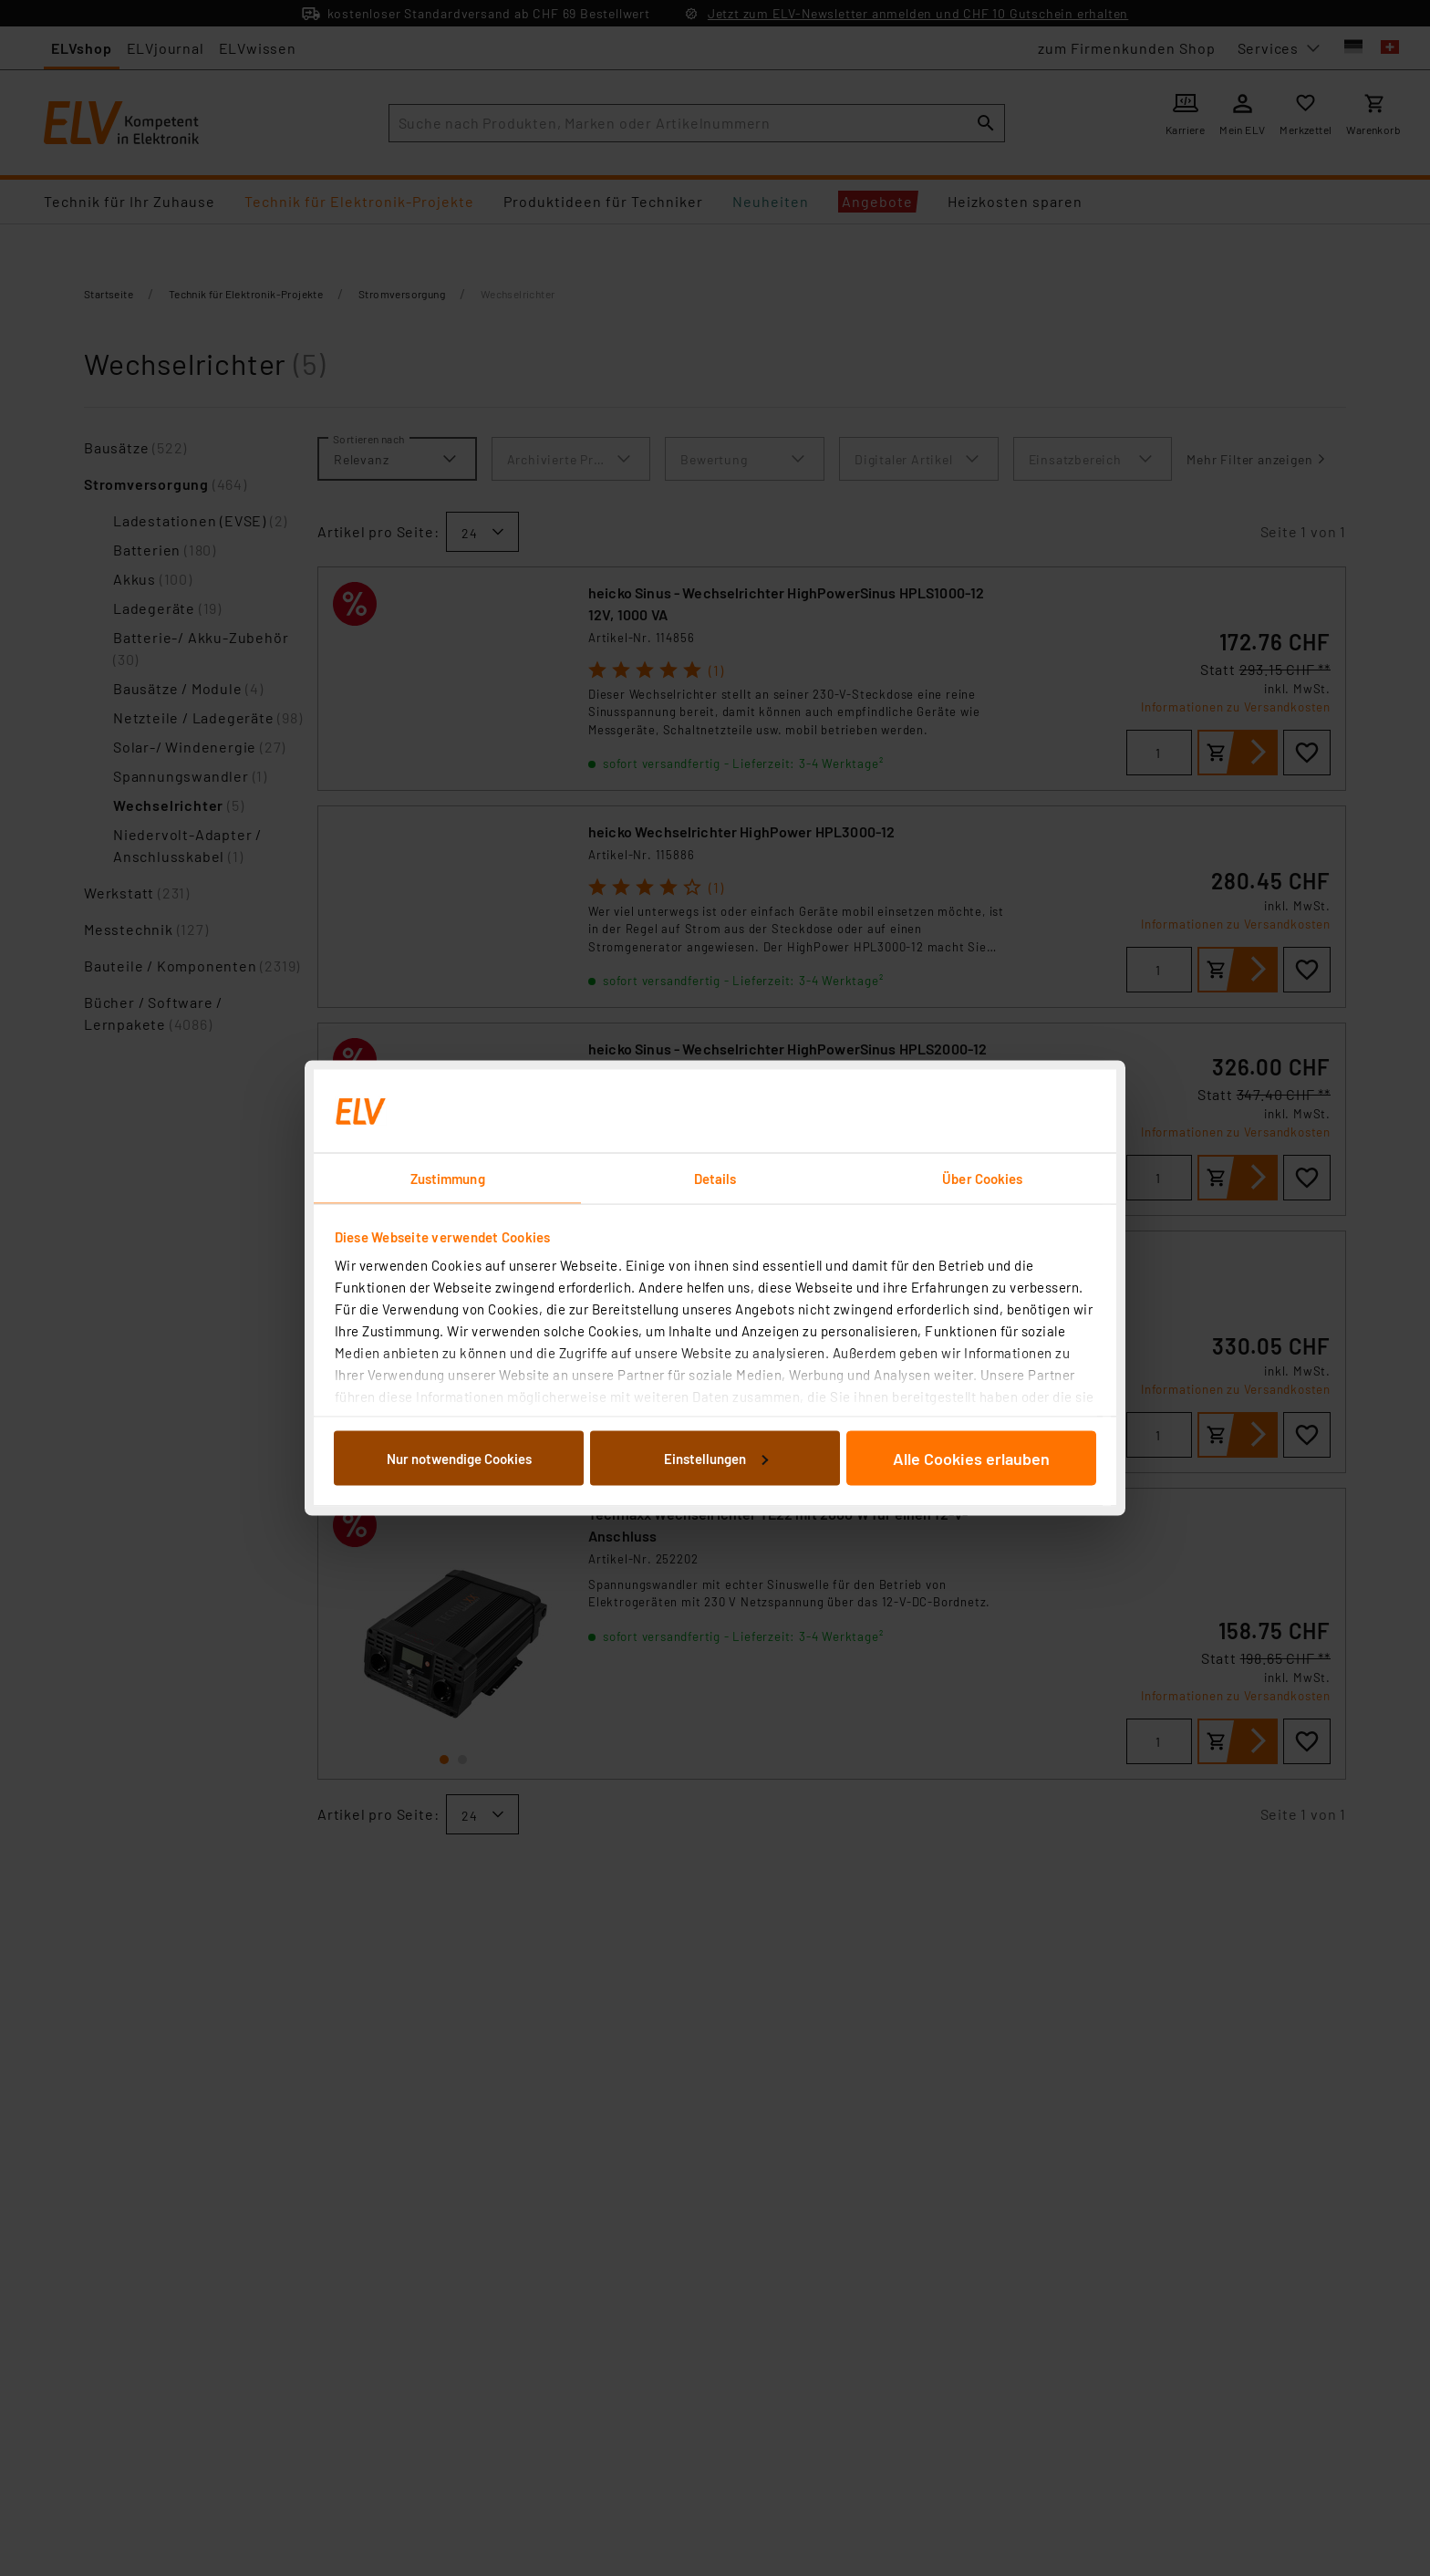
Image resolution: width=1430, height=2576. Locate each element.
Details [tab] (715, 1178)
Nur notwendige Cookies (459, 1457)
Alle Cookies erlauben (971, 1458)
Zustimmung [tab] (447, 1178)
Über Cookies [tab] (982, 1178)
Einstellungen (716, 1457)
